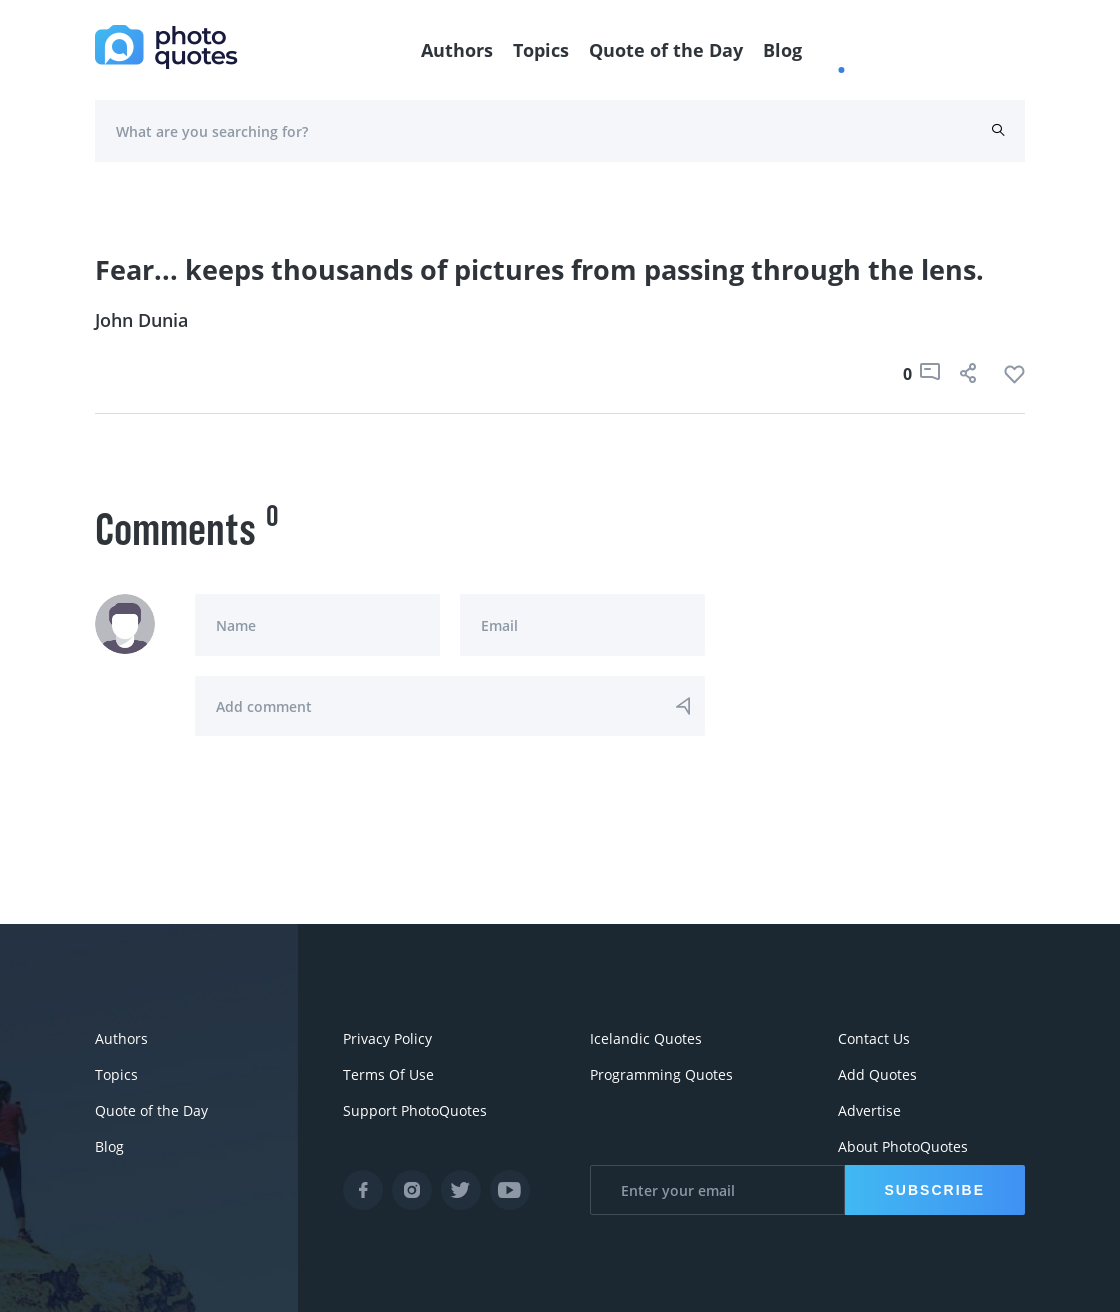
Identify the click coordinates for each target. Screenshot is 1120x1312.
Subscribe (935, 1190)
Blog (782, 50)
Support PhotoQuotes (415, 1110)
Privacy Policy (387, 1038)
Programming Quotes (661, 1074)
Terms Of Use (388, 1074)
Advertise (869, 1110)
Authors (457, 50)
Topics (541, 50)
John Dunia (141, 320)
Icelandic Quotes (646, 1038)
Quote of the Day (666, 50)
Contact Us (874, 1038)
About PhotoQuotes (903, 1146)
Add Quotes (877, 1074)
